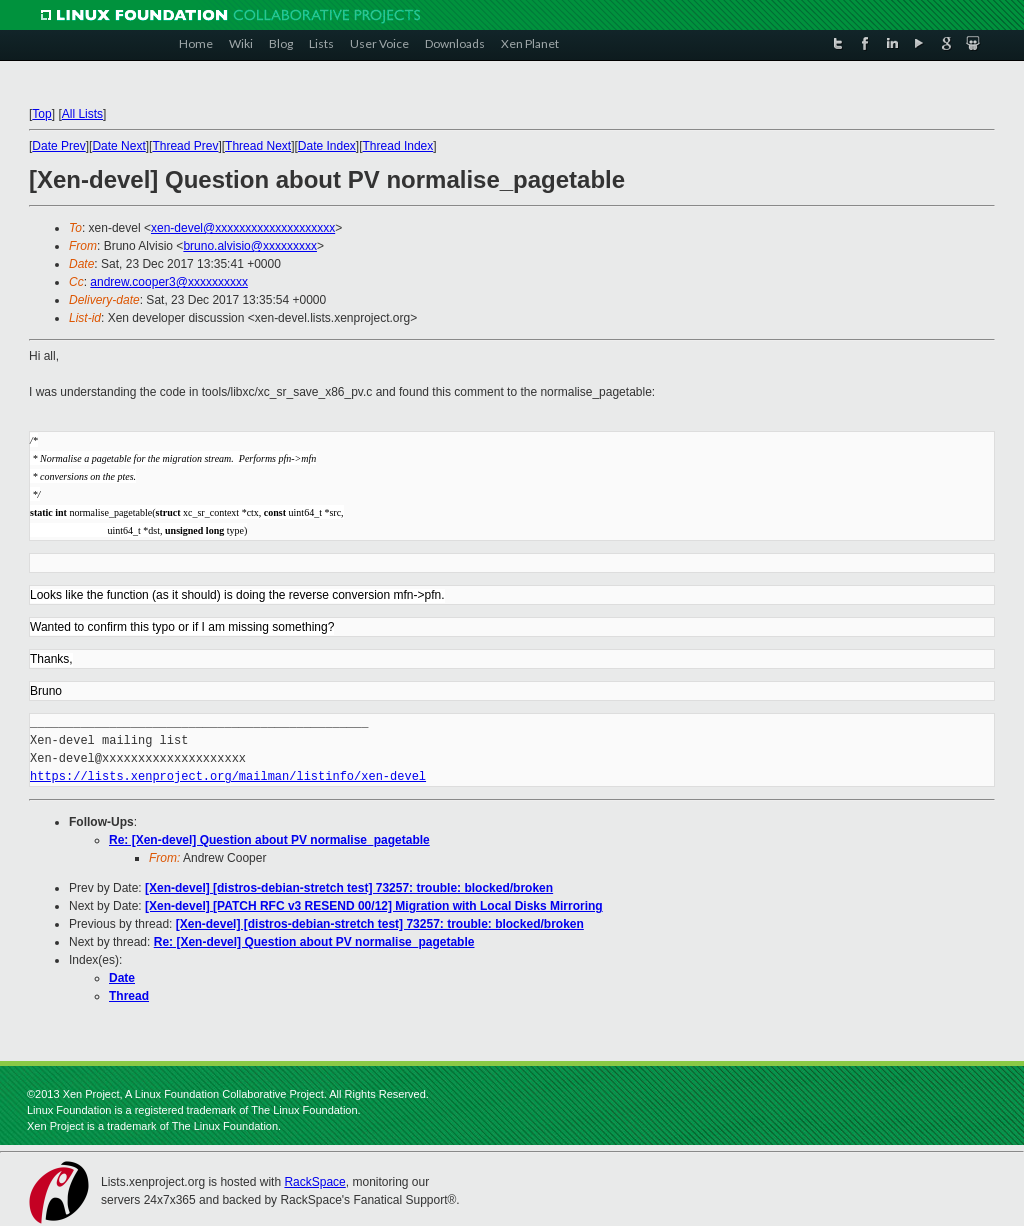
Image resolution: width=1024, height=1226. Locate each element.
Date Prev (58, 146)
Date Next (118, 146)
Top (41, 114)
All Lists (82, 114)
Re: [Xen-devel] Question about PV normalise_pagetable (269, 840)
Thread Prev (185, 146)
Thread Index (398, 146)
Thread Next (258, 146)
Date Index (327, 146)
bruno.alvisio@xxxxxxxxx (250, 246)
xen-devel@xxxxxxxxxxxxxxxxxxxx (243, 228)
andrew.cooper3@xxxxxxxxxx (169, 282)
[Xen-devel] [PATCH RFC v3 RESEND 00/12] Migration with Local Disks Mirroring (374, 906)
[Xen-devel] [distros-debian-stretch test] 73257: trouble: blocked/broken (349, 888)
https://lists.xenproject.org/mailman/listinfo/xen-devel (228, 776)
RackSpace (314, 1182)
